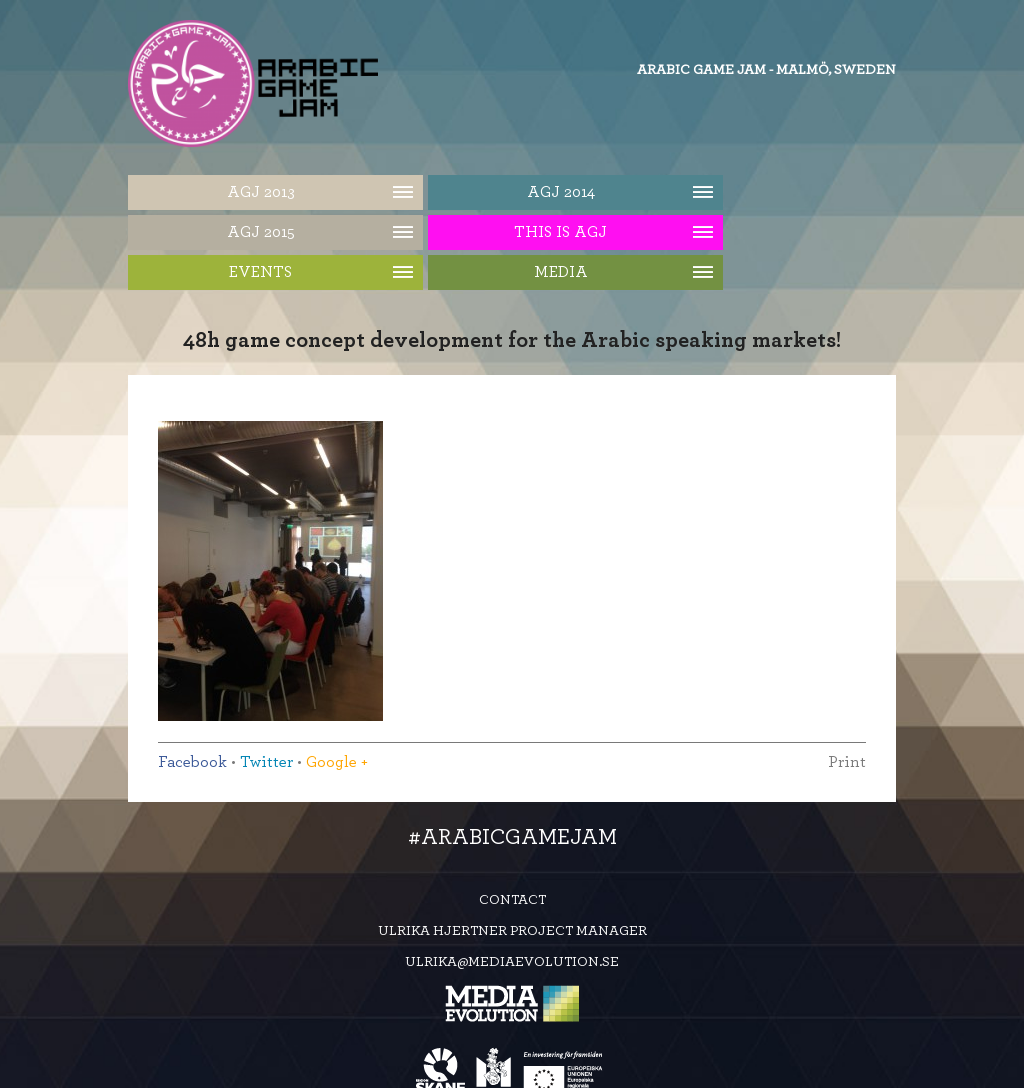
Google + (337, 762)
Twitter (266, 762)
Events (260, 272)
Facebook (192, 762)
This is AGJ (560, 232)
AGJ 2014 (561, 192)
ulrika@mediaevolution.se (512, 962)
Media (561, 272)
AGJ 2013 (261, 192)
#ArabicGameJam (512, 837)
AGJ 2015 (261, 232)
